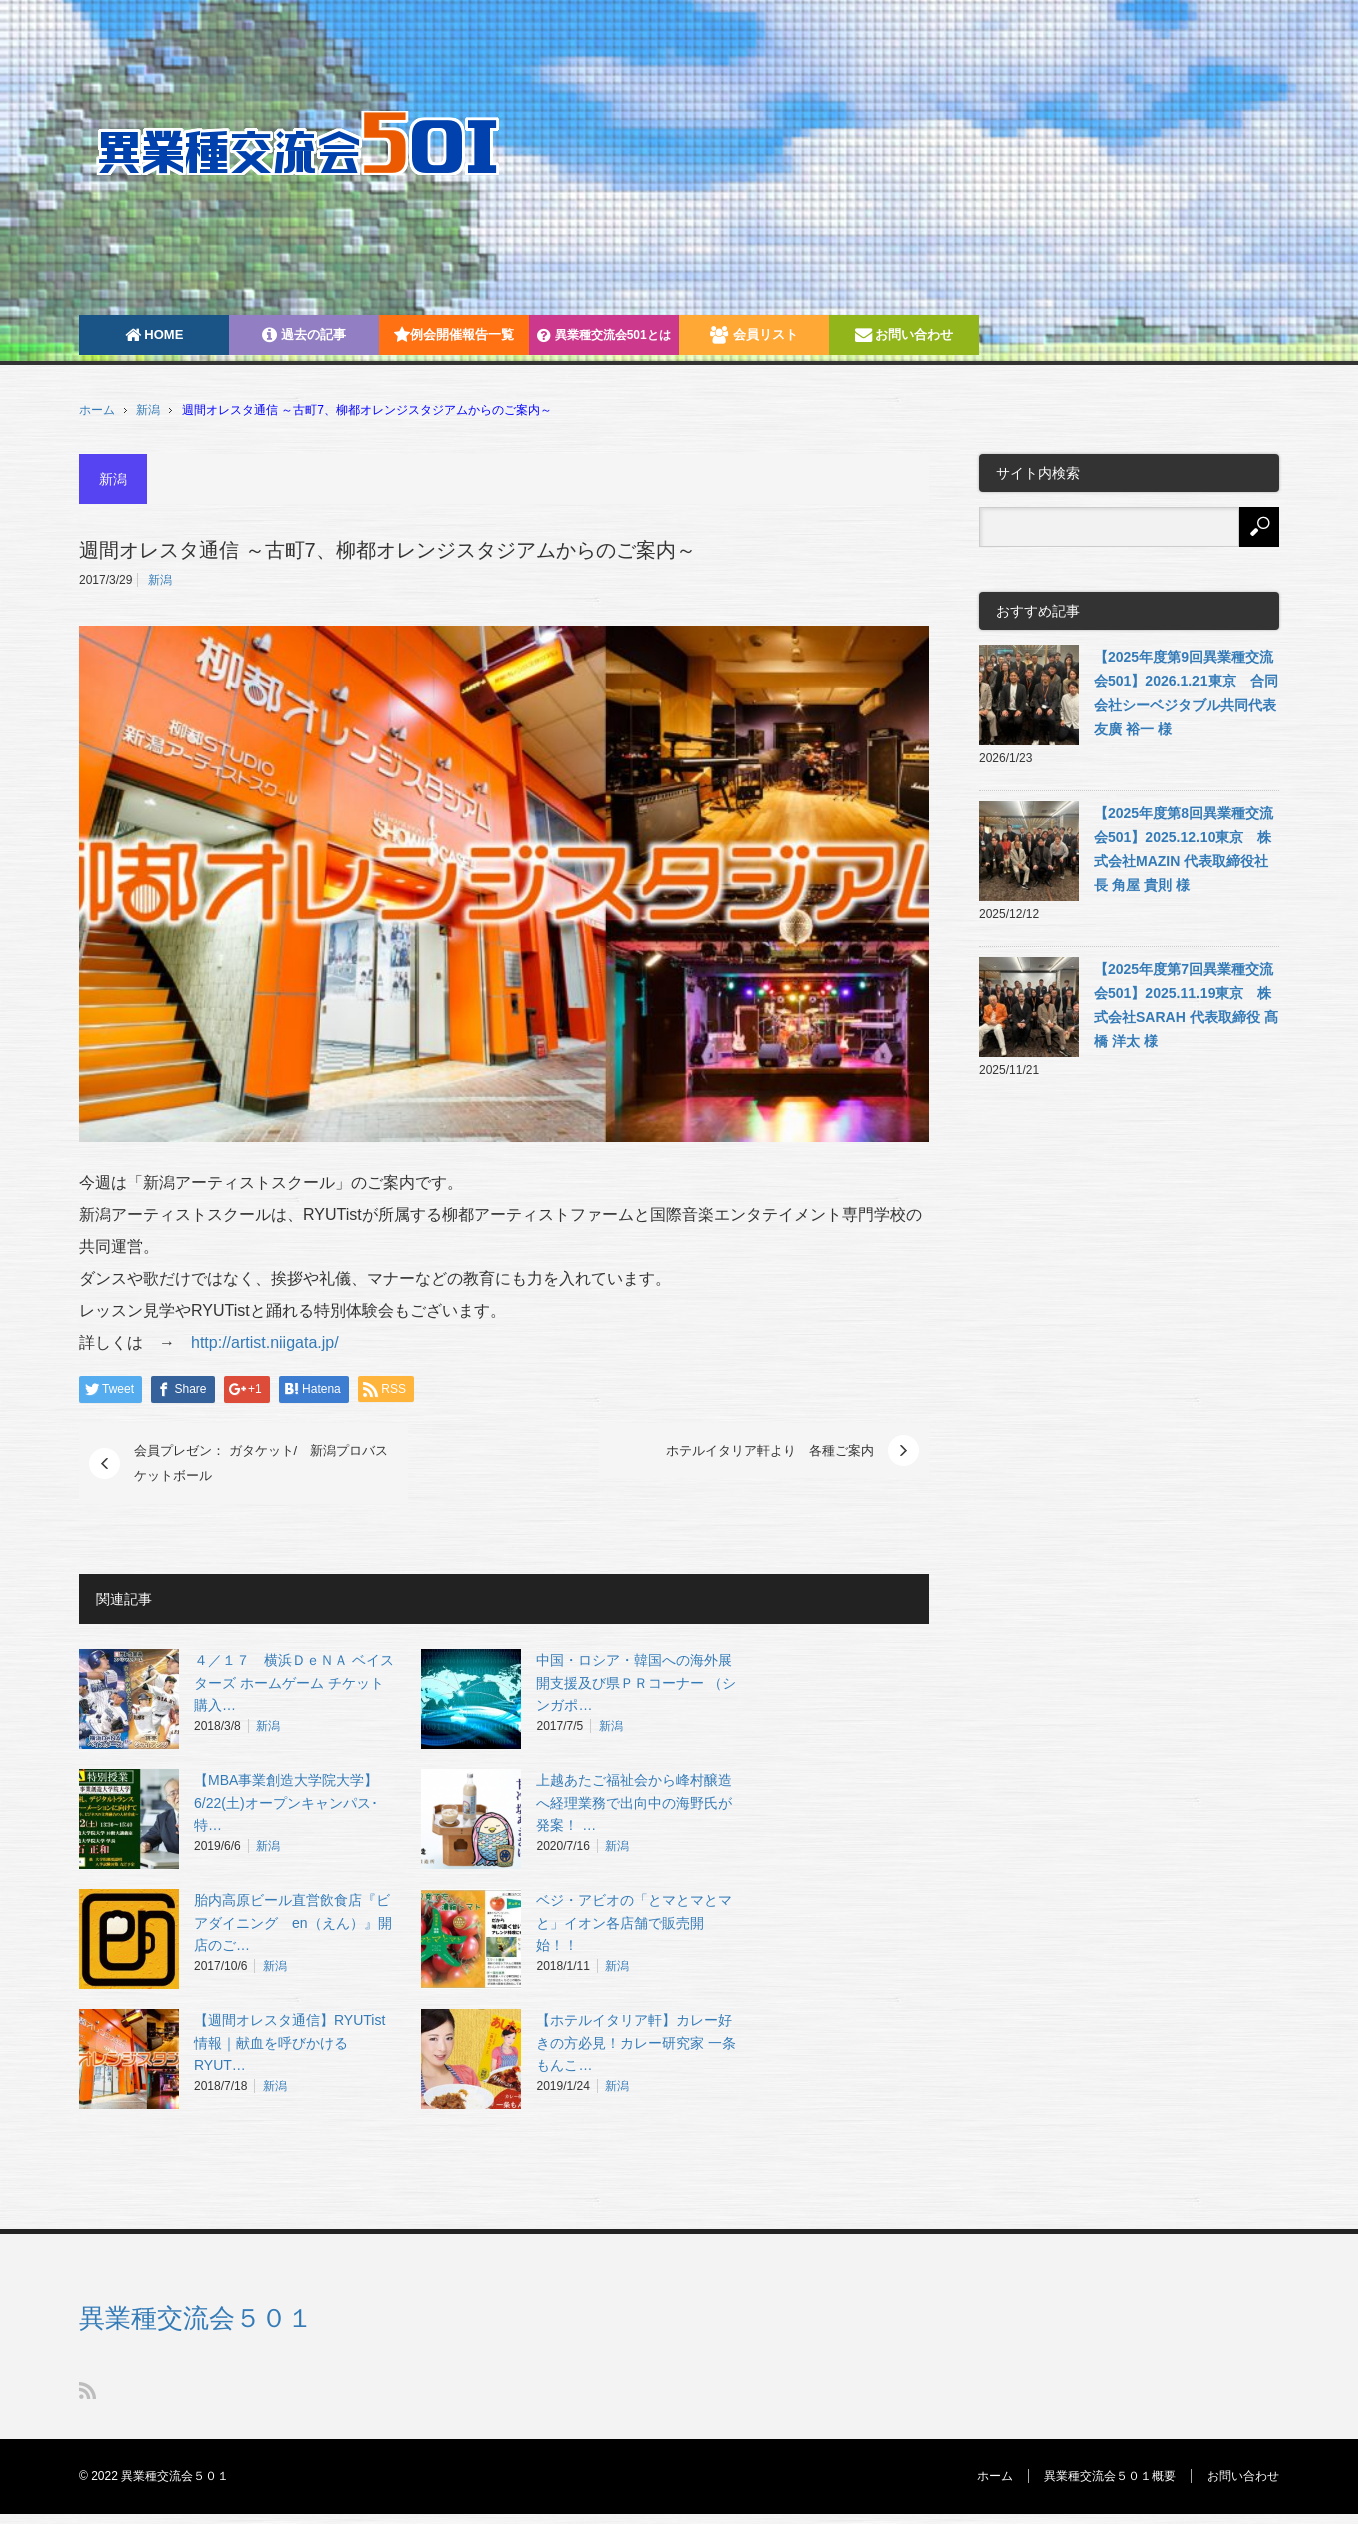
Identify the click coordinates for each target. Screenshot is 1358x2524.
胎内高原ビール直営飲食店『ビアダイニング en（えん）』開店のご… (293, 1923)
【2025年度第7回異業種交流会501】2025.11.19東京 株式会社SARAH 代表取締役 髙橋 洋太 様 (1186, 1005)
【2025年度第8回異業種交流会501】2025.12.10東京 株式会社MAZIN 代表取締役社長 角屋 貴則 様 (1183, 849)
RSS (87, 2390)
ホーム (995, 2476)
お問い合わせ (904, 334)
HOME (154, 334)
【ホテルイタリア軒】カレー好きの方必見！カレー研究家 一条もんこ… (636, 2043)
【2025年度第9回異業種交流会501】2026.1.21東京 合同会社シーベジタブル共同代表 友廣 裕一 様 (1186, 693)
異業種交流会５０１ (196, 2318)
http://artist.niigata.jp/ (257, 1342)
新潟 (148, 410)
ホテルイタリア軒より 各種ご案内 (770, 1450)
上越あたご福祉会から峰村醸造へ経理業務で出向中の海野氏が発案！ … (634, 1803)
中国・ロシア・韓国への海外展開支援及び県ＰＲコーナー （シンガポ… (636, 1683)
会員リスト (754, 334)
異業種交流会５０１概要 (1110, 2476)
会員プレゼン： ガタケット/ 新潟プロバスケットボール (261, 1463)
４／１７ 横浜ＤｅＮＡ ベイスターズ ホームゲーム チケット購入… (294, 1683)
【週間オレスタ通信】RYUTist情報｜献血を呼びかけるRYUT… (289, 2043)
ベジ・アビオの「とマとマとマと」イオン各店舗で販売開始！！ (634, 1923)
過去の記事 (304, 334)
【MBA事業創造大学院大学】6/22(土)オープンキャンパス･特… (286, 1803)
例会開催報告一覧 (454, 334)
